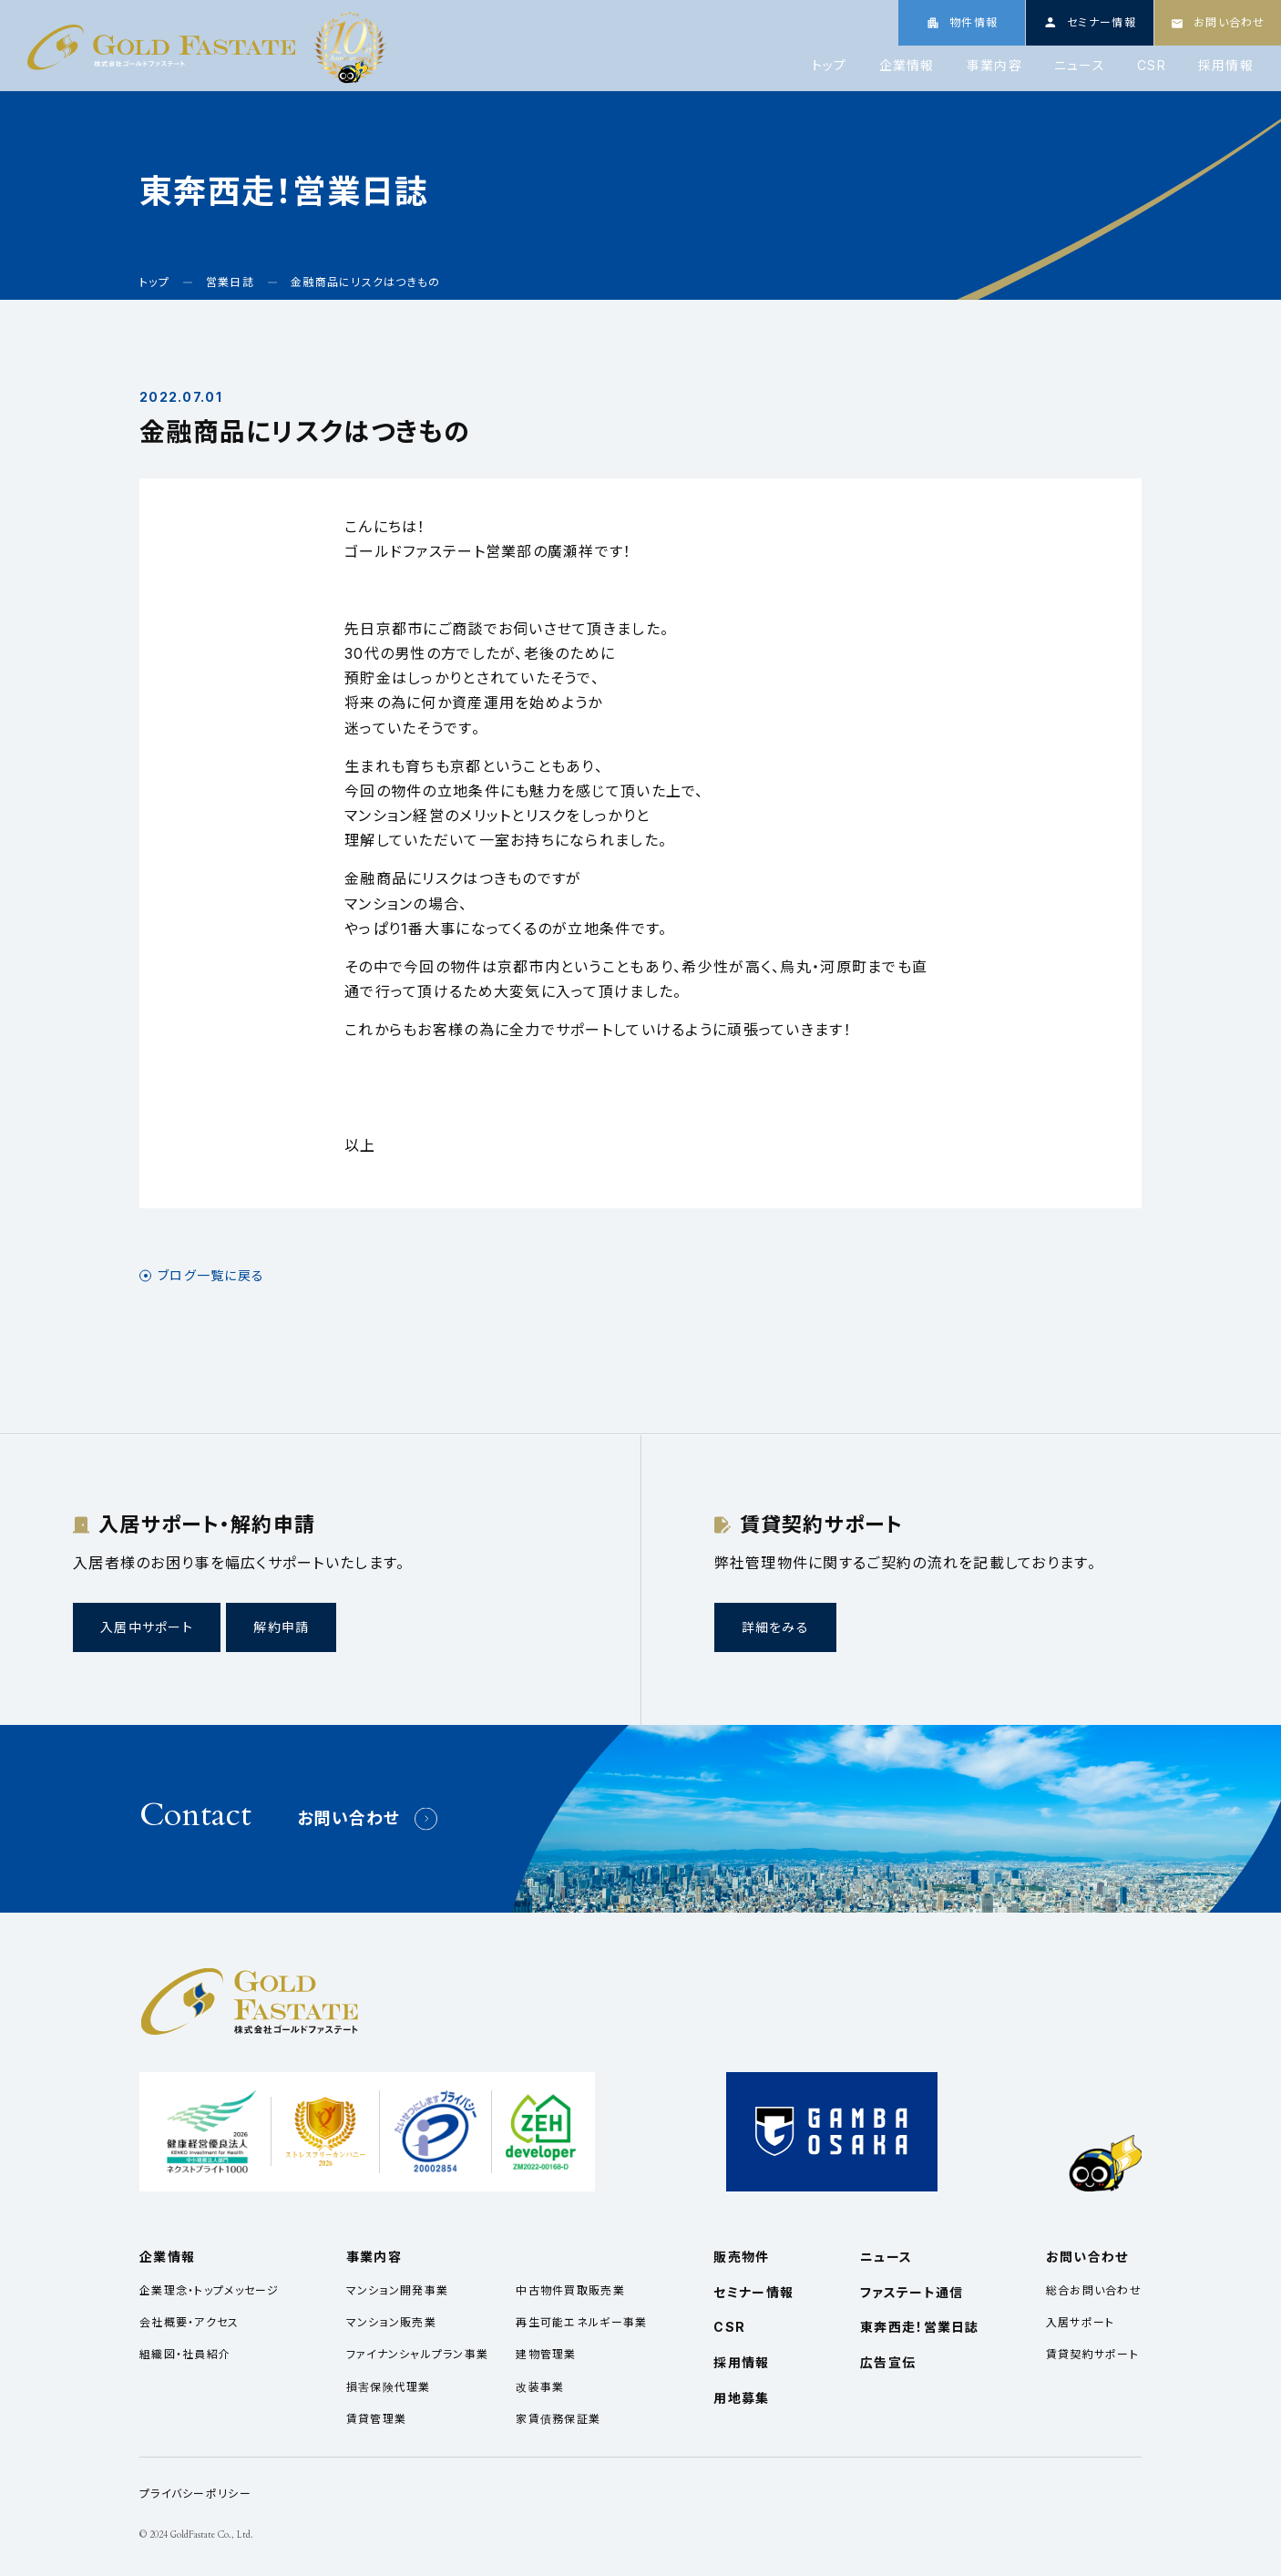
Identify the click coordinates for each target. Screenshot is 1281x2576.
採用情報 (1226, 65)
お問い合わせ (349, 1818)
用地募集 (741, 2398)
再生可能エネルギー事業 (581, 2322)
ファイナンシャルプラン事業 (417, 2354)
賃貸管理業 (376, 2419)
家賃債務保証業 (558, 2419)
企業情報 (907, 65)
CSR (1151, 65)
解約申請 (281, 1627)
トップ (829, 65)
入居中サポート (146, 1627)
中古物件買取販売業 (570, 2290)
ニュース (1079, 65)
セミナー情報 (753, 2292)
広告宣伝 (888, 2362)
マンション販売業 (391, 2322)
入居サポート (1080, 2322)
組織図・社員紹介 (185, 2354)
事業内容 (994, 65)
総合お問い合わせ (1094, 2290)
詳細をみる (775, 1627)
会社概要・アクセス (189, 2322)
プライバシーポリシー (195, 2493)
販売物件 (741, 2256)
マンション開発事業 (397, 2290)
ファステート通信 (911, 2292)
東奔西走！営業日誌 (919, 2327)
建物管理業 (546, 2354)
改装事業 (540, 2387)
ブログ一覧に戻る (211, 1275)
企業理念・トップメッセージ (209, 2290)
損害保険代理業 (388, 2387)
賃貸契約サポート (1092, 2354)
